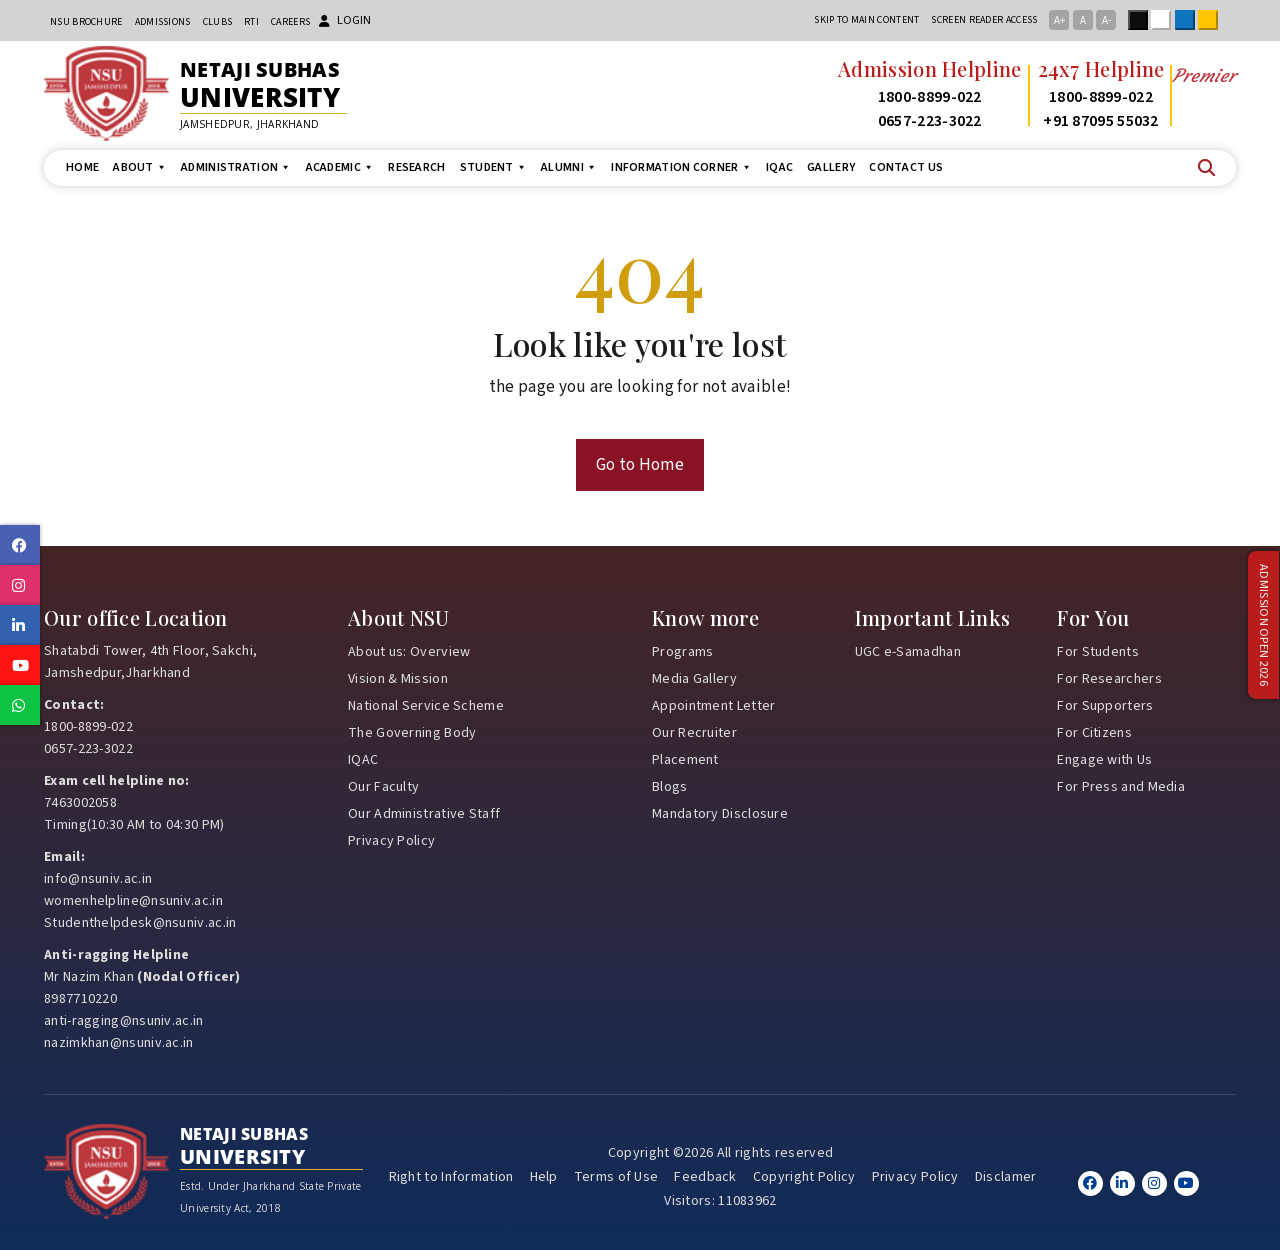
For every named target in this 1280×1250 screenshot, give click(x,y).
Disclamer (1006, 1177)
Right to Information (451, 1177)
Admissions (163, 22)
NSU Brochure (86, 22)
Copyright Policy (804, 1177)
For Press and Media (1121, 787)
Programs (682, 652)
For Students (1098, 652)
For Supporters (1105, 706)
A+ (1059, 20)
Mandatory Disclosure (720, 814)
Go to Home (640, 465)
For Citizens (1094, 733)
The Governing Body (412, 733)
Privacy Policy (391, 841)
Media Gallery (694, 679)
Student (493, 167)
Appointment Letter (713, 706)
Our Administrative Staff (424, 814)
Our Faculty (383, 787)
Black (1142, 20)
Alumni (569, 167)
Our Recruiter (694, 733)
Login (345, 20)
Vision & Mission (398, 679)
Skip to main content (866, 20)
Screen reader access (984, 20)
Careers (290, 22)
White (1165, 20)
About (140, 167)
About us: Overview (409, 652)
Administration (236, 167)
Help (544, 1177)
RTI (251, 22)
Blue (1189, 20)
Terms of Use (616, 1177)
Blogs (670, 787)
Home (82, 167)
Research (416, 167)
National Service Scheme (426, 706)
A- (1106, 20)
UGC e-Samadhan (908, 652)
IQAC (779, 167)
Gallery (831, 167)
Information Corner (681, 167)
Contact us (906, 167)
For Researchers (1109, 679)
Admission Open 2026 (1263, 625)
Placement (685, 760)
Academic (340, 167)
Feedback (705, 1177)
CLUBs (218, 22)
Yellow (1212, 20)
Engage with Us (1104, 760)
